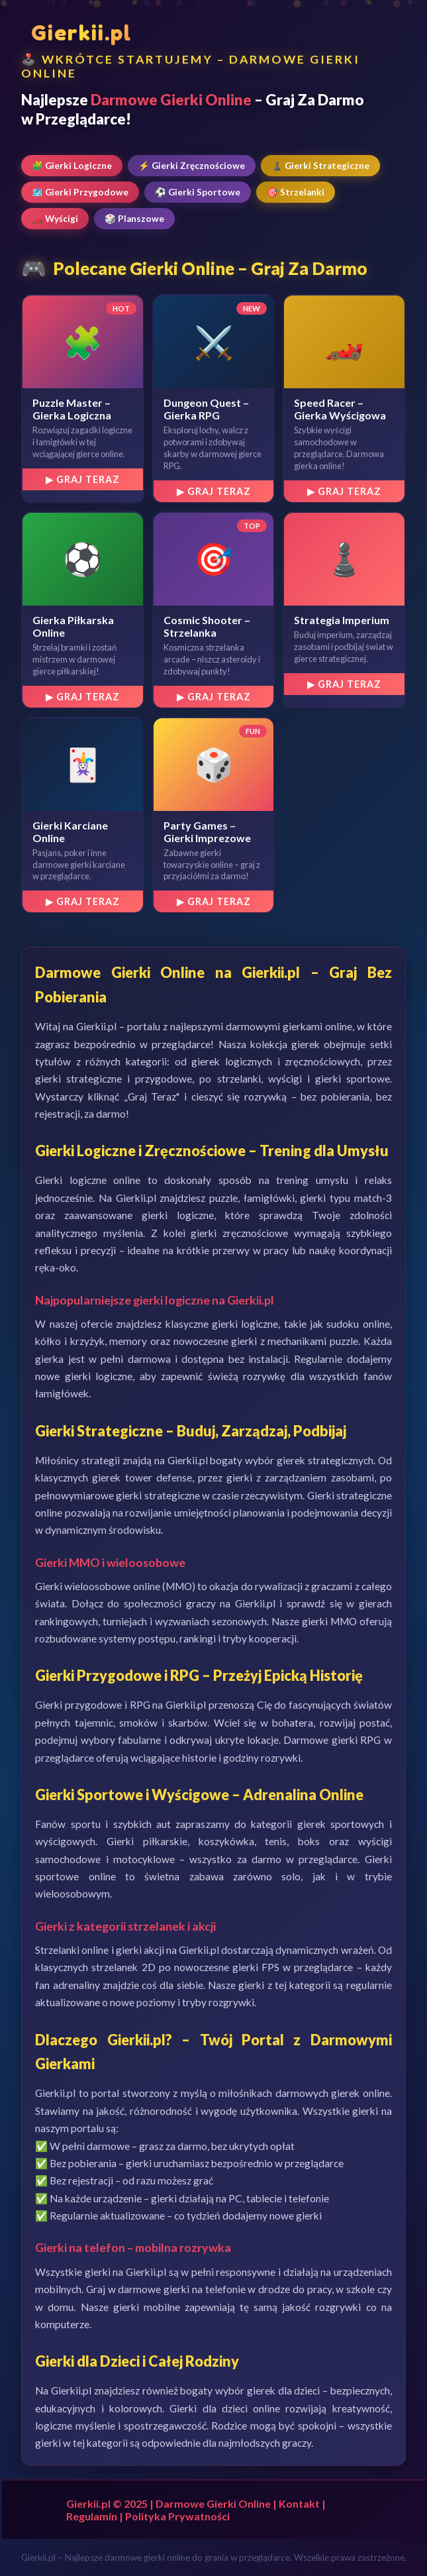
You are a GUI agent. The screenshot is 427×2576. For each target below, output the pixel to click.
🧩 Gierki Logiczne (72, 165)
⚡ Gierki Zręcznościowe (191, 165)
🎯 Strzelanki (295, 192)
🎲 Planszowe (134, 218)
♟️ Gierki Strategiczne (320, 165)
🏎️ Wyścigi (55, 218)
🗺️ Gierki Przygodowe (80, 192)
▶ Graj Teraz (83, 479)
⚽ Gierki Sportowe (197, 192)
